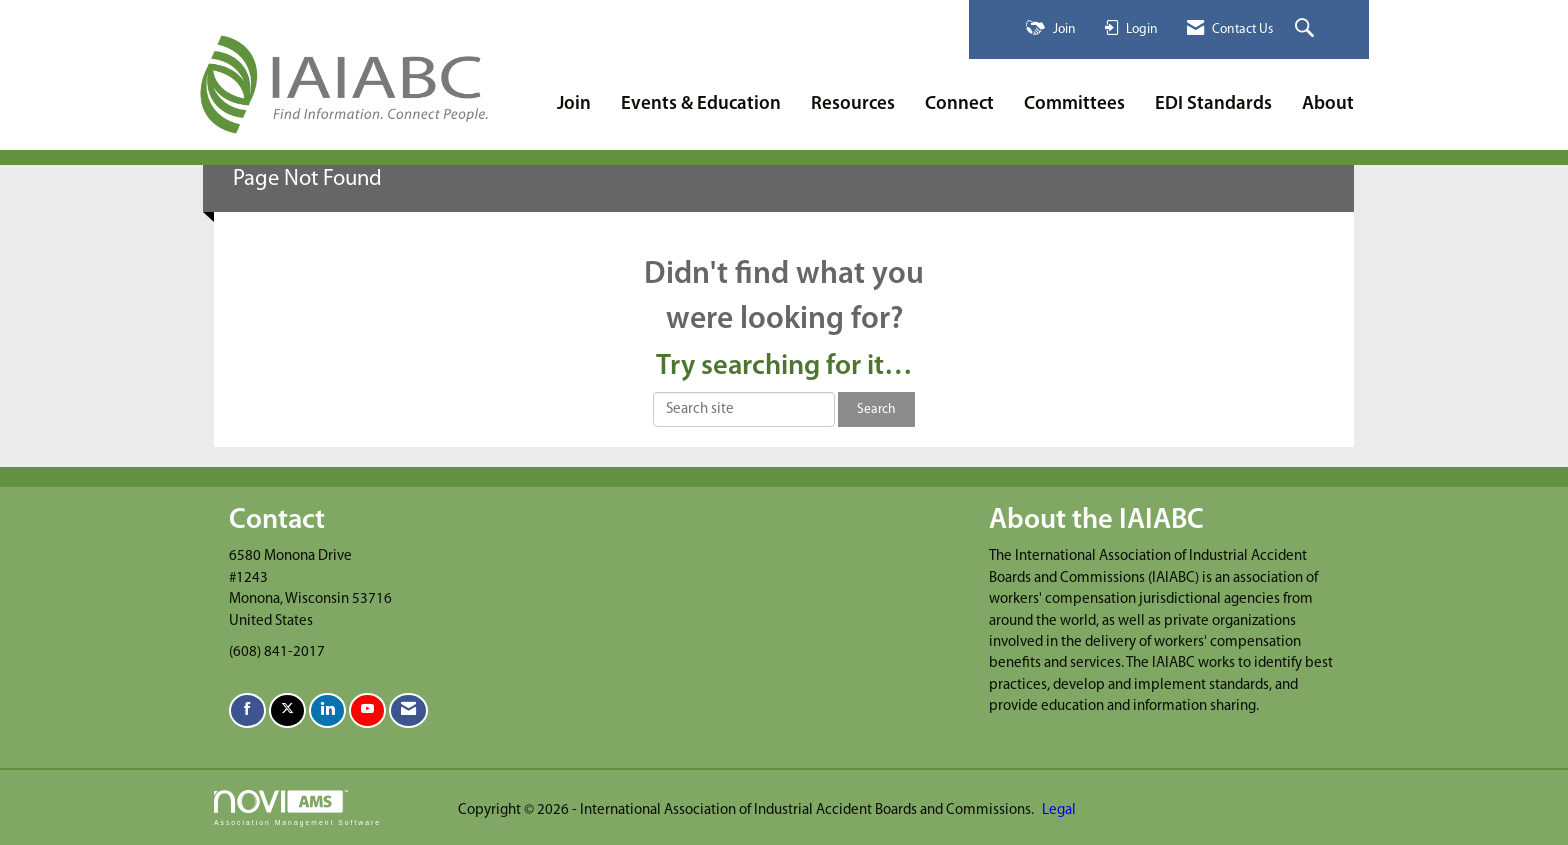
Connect (959, 104)
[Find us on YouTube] (367, 710)
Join (574, 104)
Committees (1074, 104)
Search (876, 409)
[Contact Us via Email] (408, 710)
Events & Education (701, 104)
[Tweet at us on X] (287, 710)
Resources (853, 104)
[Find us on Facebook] (247, 710)
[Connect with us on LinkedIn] (327, 710)
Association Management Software (297, 808)
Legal (1059, 810)
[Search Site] (1307, 29)
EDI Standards (1213, 104)
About (1328, 104)
